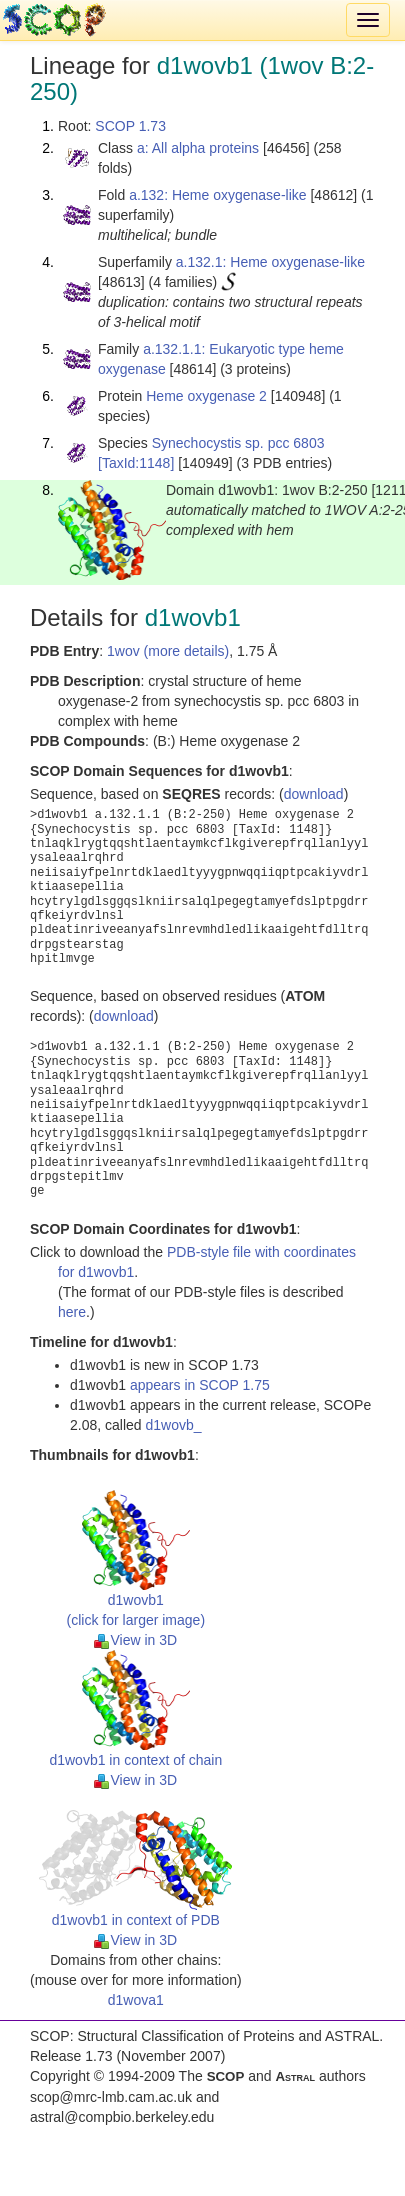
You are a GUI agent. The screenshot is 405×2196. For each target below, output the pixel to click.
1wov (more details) (168, 651)
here (72, 1312)
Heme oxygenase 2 (206, 396)
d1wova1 (136, 2000)
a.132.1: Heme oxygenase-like (270, 262)
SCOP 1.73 (130, 126)
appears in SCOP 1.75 (200, 1385)
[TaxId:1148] (136, 463)
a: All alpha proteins (198, 148)
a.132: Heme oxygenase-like (217, 195)
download (314, 794)
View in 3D (135, 1640)
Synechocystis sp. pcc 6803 (238, 443)
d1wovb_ (174, 1425)
